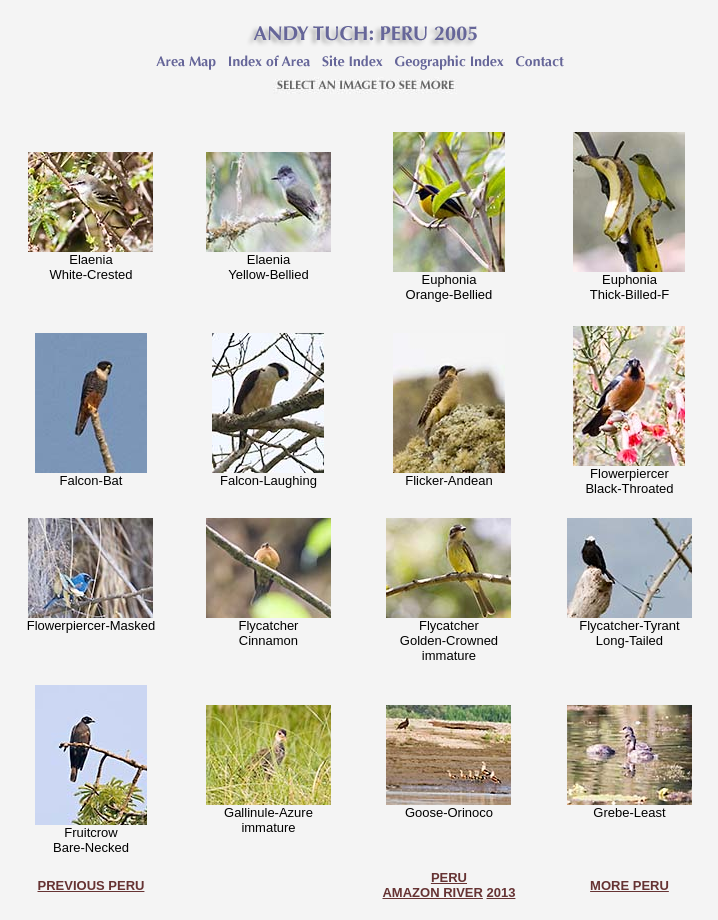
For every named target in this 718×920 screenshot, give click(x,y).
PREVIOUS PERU (91, 885)
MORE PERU (629, 885)
